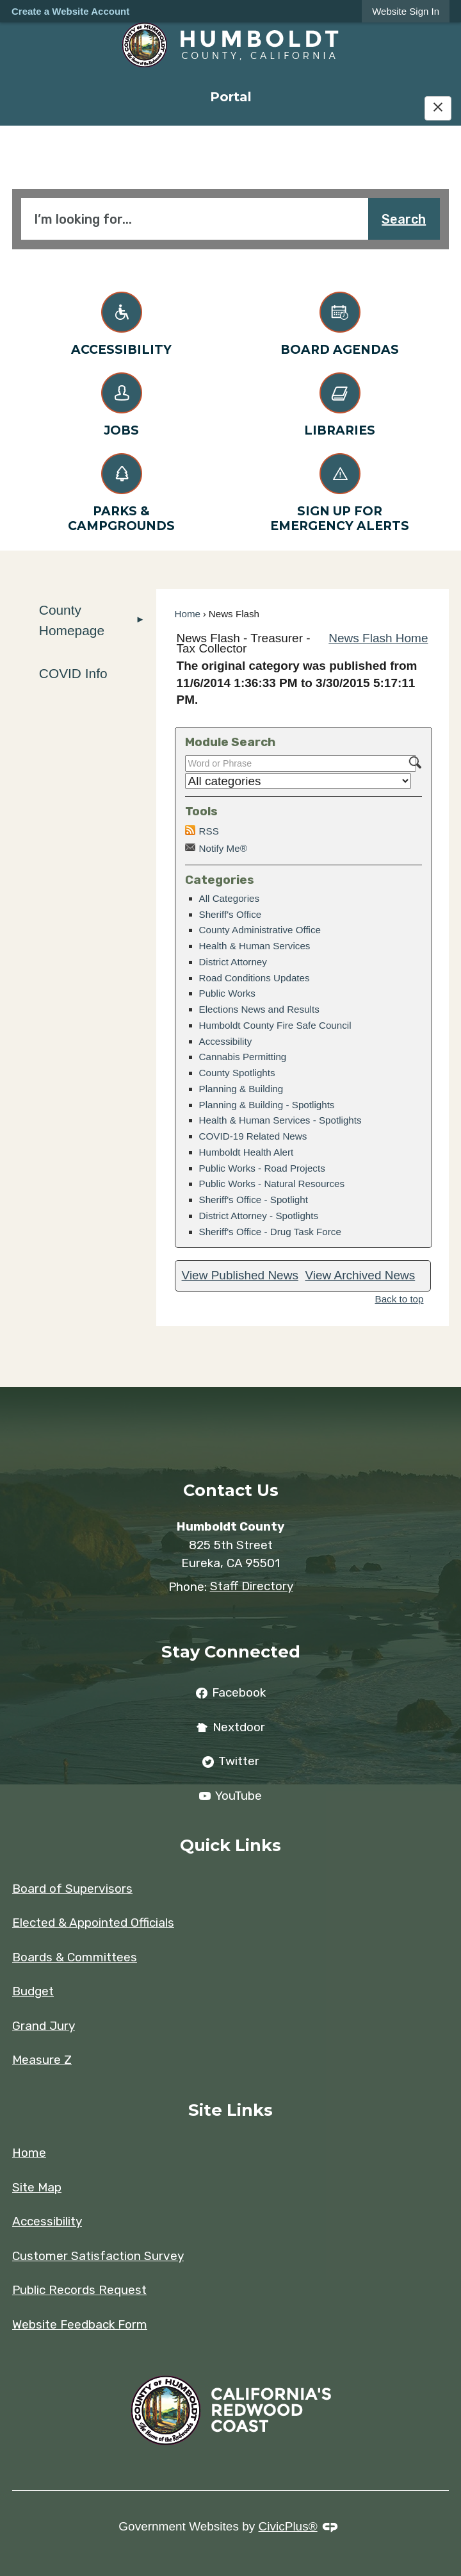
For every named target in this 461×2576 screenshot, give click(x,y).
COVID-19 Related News (253, 1136)
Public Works (227, 993)
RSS (209, 831)
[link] (405, 11)
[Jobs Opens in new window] (121, 402)
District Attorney (233, 961)
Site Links (230, 2110)
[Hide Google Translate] (438, 108)
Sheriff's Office (230, 914)
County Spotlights (237, 1072)
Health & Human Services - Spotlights (280, 1120)
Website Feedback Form (79, 2324)
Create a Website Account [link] (70, 11)
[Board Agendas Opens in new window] (339, 321)
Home (188, 613)
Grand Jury (43, 2025)
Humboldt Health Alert (246, 1152)
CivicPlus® (288, 2526)
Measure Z (42, 2059)
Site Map (36, 2187)
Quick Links (230, 1845)
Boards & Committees (74, 1957)
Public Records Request (79, 2289)
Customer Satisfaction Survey (98, 2255)
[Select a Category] (298, 781)
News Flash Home (378, 638)
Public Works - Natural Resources (272, 1183)
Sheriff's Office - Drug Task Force (270, 1231)
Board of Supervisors (72, 1888)
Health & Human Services (255, 945)
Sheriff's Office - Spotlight (253, 1199)
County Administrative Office (260, 929)
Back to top (399, 1298)
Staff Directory (251, 1586)
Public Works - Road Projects (262, 1168)
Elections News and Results (259, 1009)
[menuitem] (230, 96)
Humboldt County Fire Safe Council (275, 1025)
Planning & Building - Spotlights (267, 1104)
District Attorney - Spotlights (259, 1215)
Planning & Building (241, 1088)
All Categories (229, 898)
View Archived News (360, 1275)
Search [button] (404, 219)
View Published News (240, 1275)
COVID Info (73, 673)
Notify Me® (223, 848)
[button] (140, 620)
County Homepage (71, 619)
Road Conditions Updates (254, 977)
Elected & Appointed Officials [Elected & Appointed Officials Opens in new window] (93, 1922)
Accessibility (225, 1041)
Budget (33, 1991)
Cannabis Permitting (243, 1056)
